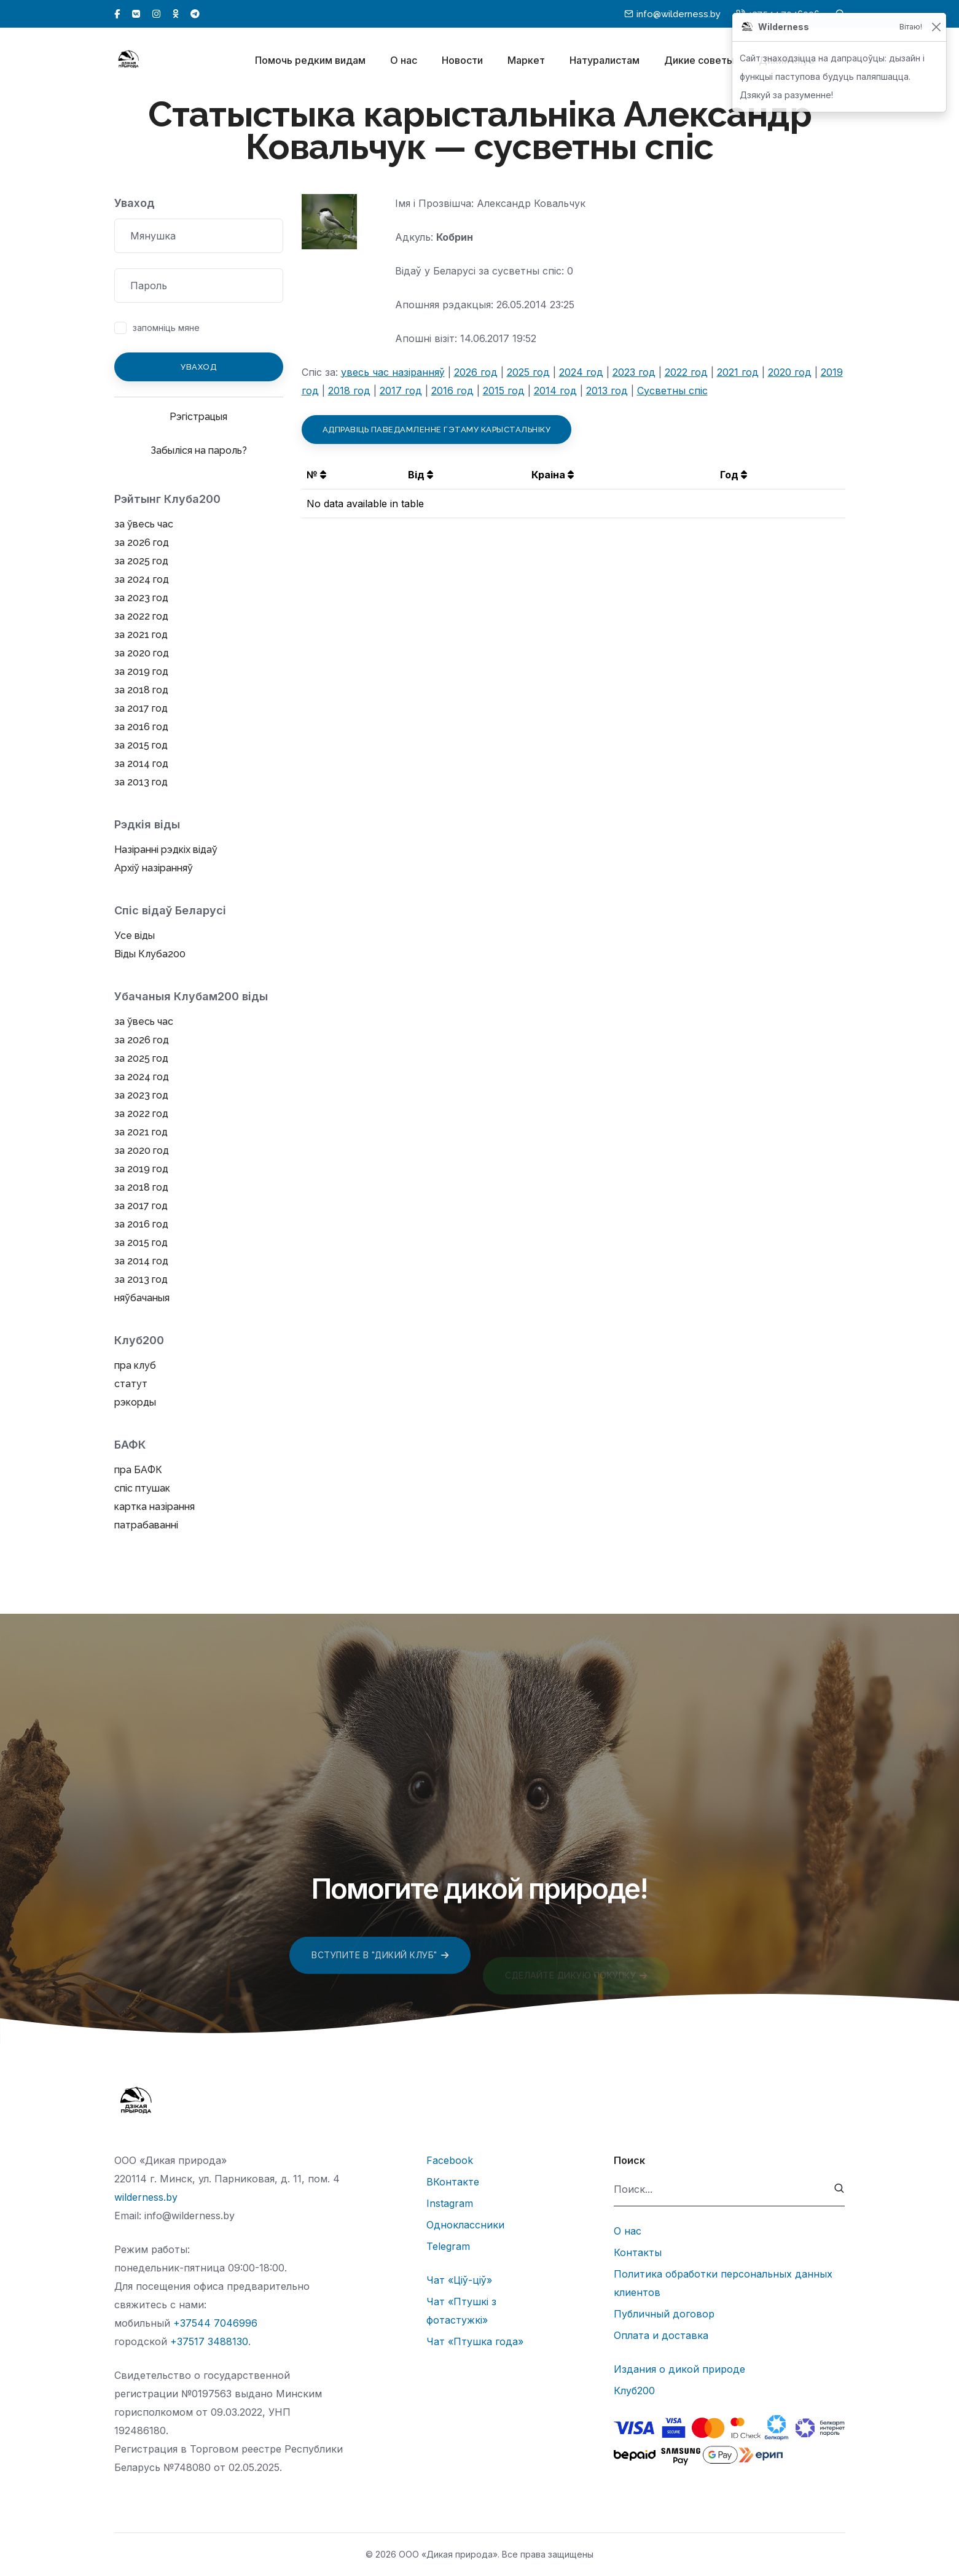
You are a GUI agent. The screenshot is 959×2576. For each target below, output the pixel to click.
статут (130, 1384)
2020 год (790, 372)
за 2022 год (141, 616)
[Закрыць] (936, 27)
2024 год (581, 372)
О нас (403, 60)
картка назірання (154, 1506)
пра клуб (135, 1365)
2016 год (452, 390)
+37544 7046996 (215, 2323)
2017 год (401, 390)
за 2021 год (141, 634)
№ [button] (316, 475)
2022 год (686, 372)
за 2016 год (141, 727)
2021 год (738, 372)
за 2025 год (141, 561)
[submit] (839, 2189)
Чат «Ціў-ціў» (459, 2280)
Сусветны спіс (672, 390)
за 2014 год (141, 763)
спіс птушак (142, 1488)
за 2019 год (141, 671)
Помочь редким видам (310, 60)
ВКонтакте (452, 2182)
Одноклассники (465, 2225)
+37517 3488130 (209, 2341)
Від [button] (420, 475)
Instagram (449, 2203)
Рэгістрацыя (198, 416)
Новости (462, 60)
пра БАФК (138, 1470)
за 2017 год (141, 708)
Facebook (449, 2160)
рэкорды (135, 1402)
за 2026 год (141, 542)
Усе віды (134, 935)
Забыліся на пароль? (199, 450)
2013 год (607, 390)
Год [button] (733, 475)
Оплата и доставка (661, 2335)
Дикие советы (699, 60)
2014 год (555, 390)
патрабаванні (146, 1525)
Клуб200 (634, 2390)
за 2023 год (141, 598)
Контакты (638, 2252)
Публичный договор (664, 2314)
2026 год (476, 372)
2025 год (528, 372)
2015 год (504, 390)
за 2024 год (141, 579)
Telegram (448, 2246)
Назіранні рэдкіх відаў (165, 849)
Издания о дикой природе (679, 2369)
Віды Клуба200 (150, 954)
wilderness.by (146, 2197)
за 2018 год (141, 690)
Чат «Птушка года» (474, 2341)
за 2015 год (141, 745)
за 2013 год (141, 782)
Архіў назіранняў (153, 868)
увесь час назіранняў (393, 372)
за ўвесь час (143, 524)
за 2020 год (141, 653)
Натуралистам (605, 60)
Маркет (526, 60)
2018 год (349, 390)
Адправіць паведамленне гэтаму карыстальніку (437, 429)
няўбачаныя (142, 1298)
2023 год (634, 372)
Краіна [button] (552, 475)
